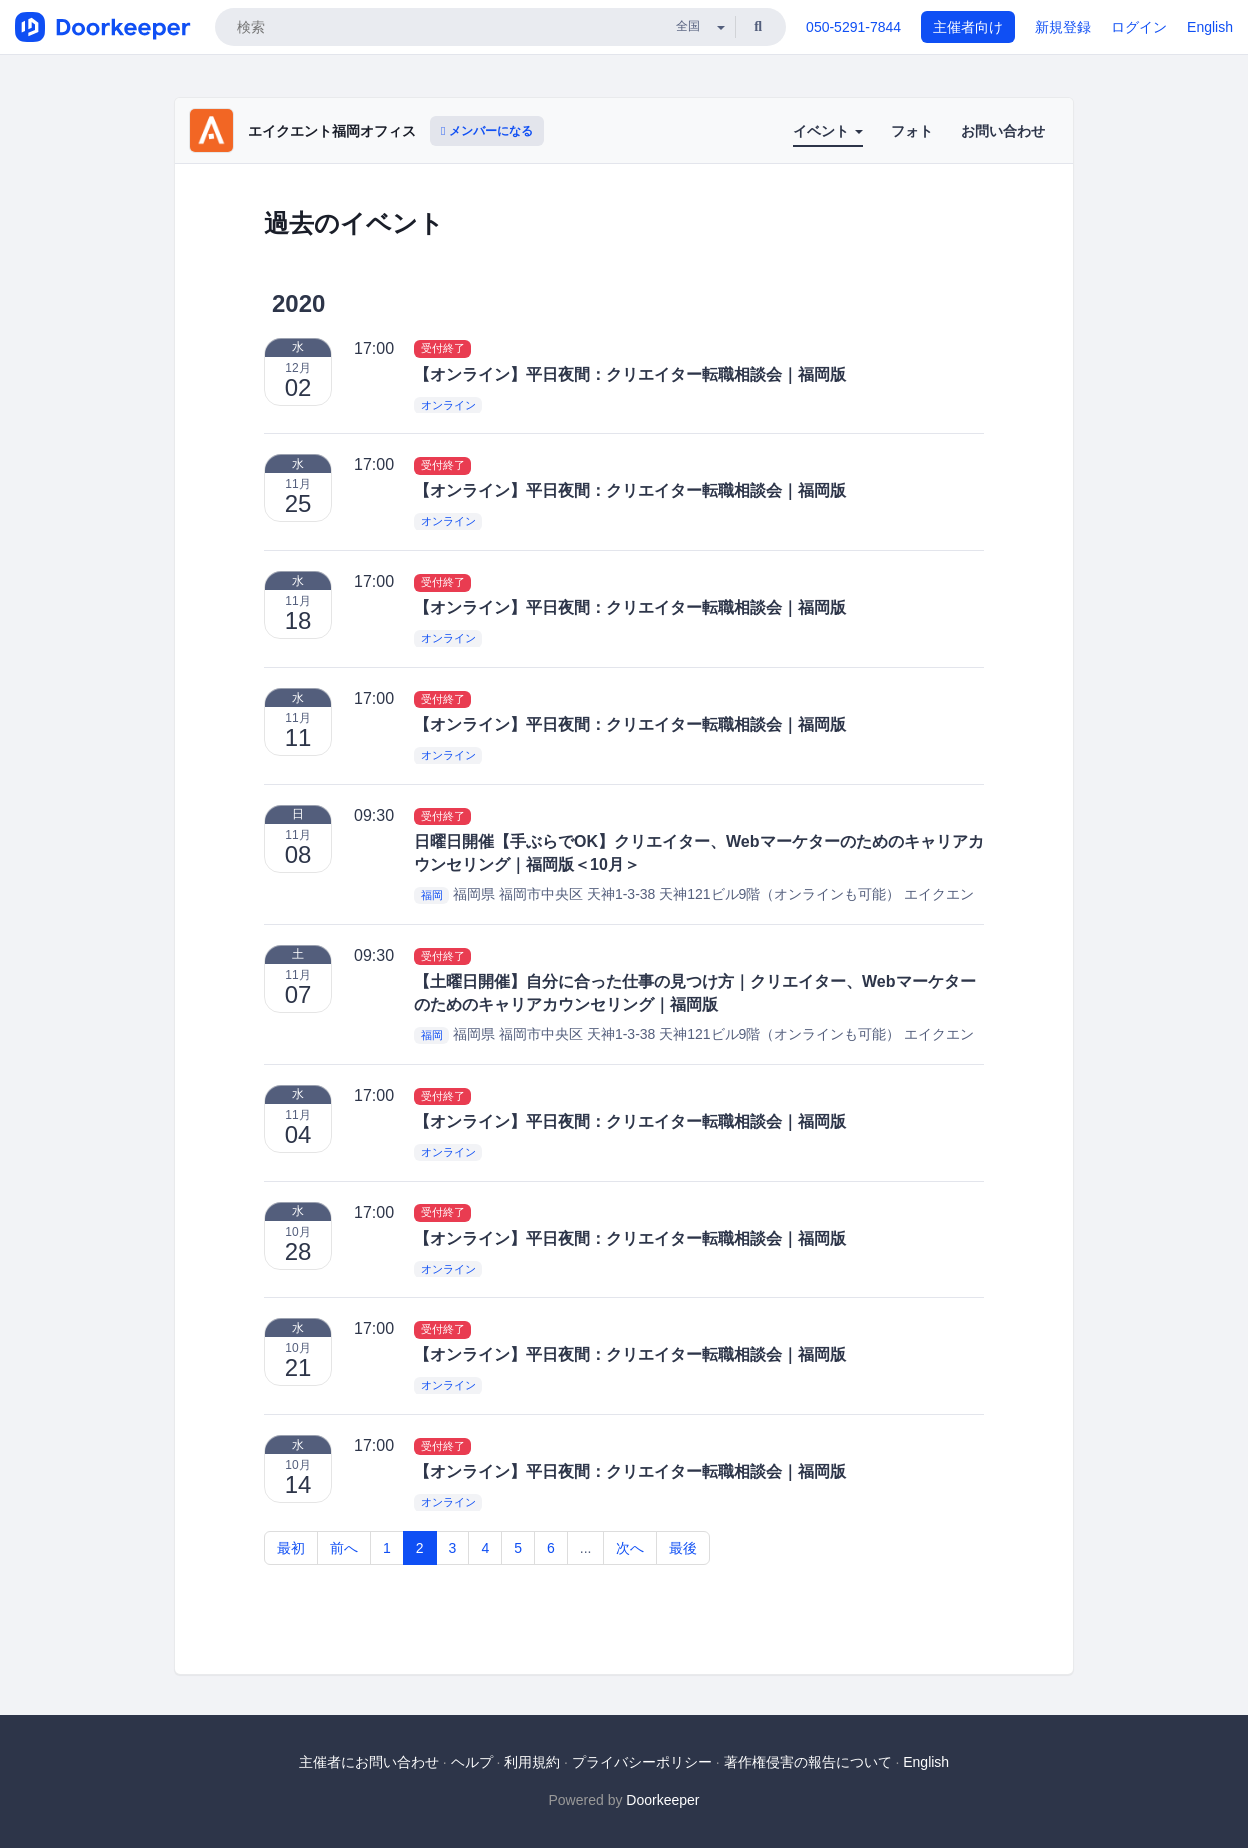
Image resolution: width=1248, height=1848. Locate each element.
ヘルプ (472, 1762)
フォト (912, 131)
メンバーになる (487, 131)
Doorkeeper (662, 1800)
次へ (630, 1548)
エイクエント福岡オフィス (332, 131)
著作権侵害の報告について (808, 1762)
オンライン (448, 405)
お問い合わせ (1003, 131)
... (586, 1548)
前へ (344, 1548)
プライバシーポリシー (642, 1762)
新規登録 (1063, 27)
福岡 (432, 895)
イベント (828, 131)
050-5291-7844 (853, 27)
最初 (291, 1548)
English (1210, 27)
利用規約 (532, 1762)
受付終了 (443, 349)
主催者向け (968, 27)
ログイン (1139, 27)
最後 (683, 1548)
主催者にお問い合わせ (369, 1762)
